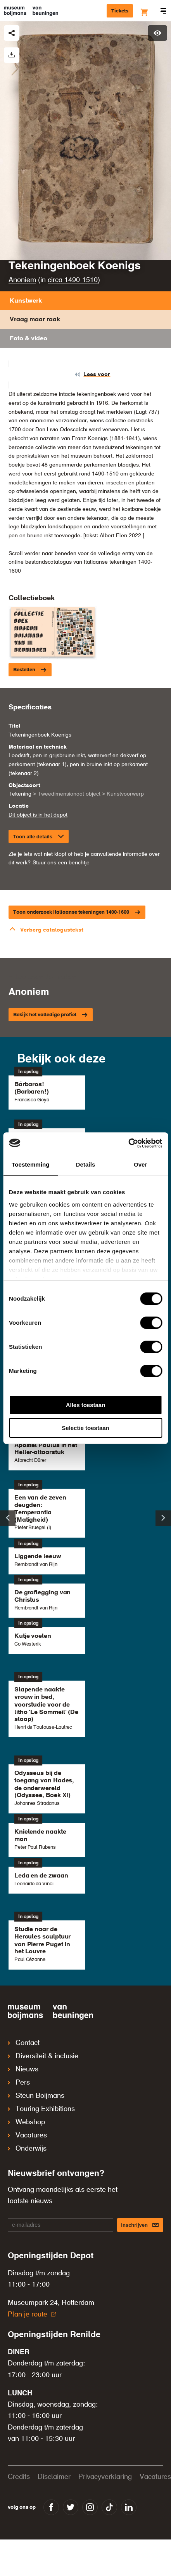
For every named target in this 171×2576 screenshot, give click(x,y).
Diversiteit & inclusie (43, 2056)
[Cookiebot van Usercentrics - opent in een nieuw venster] (128, 1143)
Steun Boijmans (36, 2095)
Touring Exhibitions (41, 2109)
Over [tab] (140, 1164)
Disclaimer (54, 2476)
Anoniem (22, 280)
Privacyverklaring (105, 2476)
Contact (24, 2043)
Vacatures (27, 2135)
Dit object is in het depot (38, 815)
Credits (19, 2476)
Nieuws (23, 2069)
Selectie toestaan (85, 1428)
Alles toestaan (85, 1405)
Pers (19, 2082)
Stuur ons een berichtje (61, 863)
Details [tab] (85, 1164)
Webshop (26, 2122)
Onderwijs (27, 2148)
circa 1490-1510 (73, 280)
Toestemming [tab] (31, 1164)
